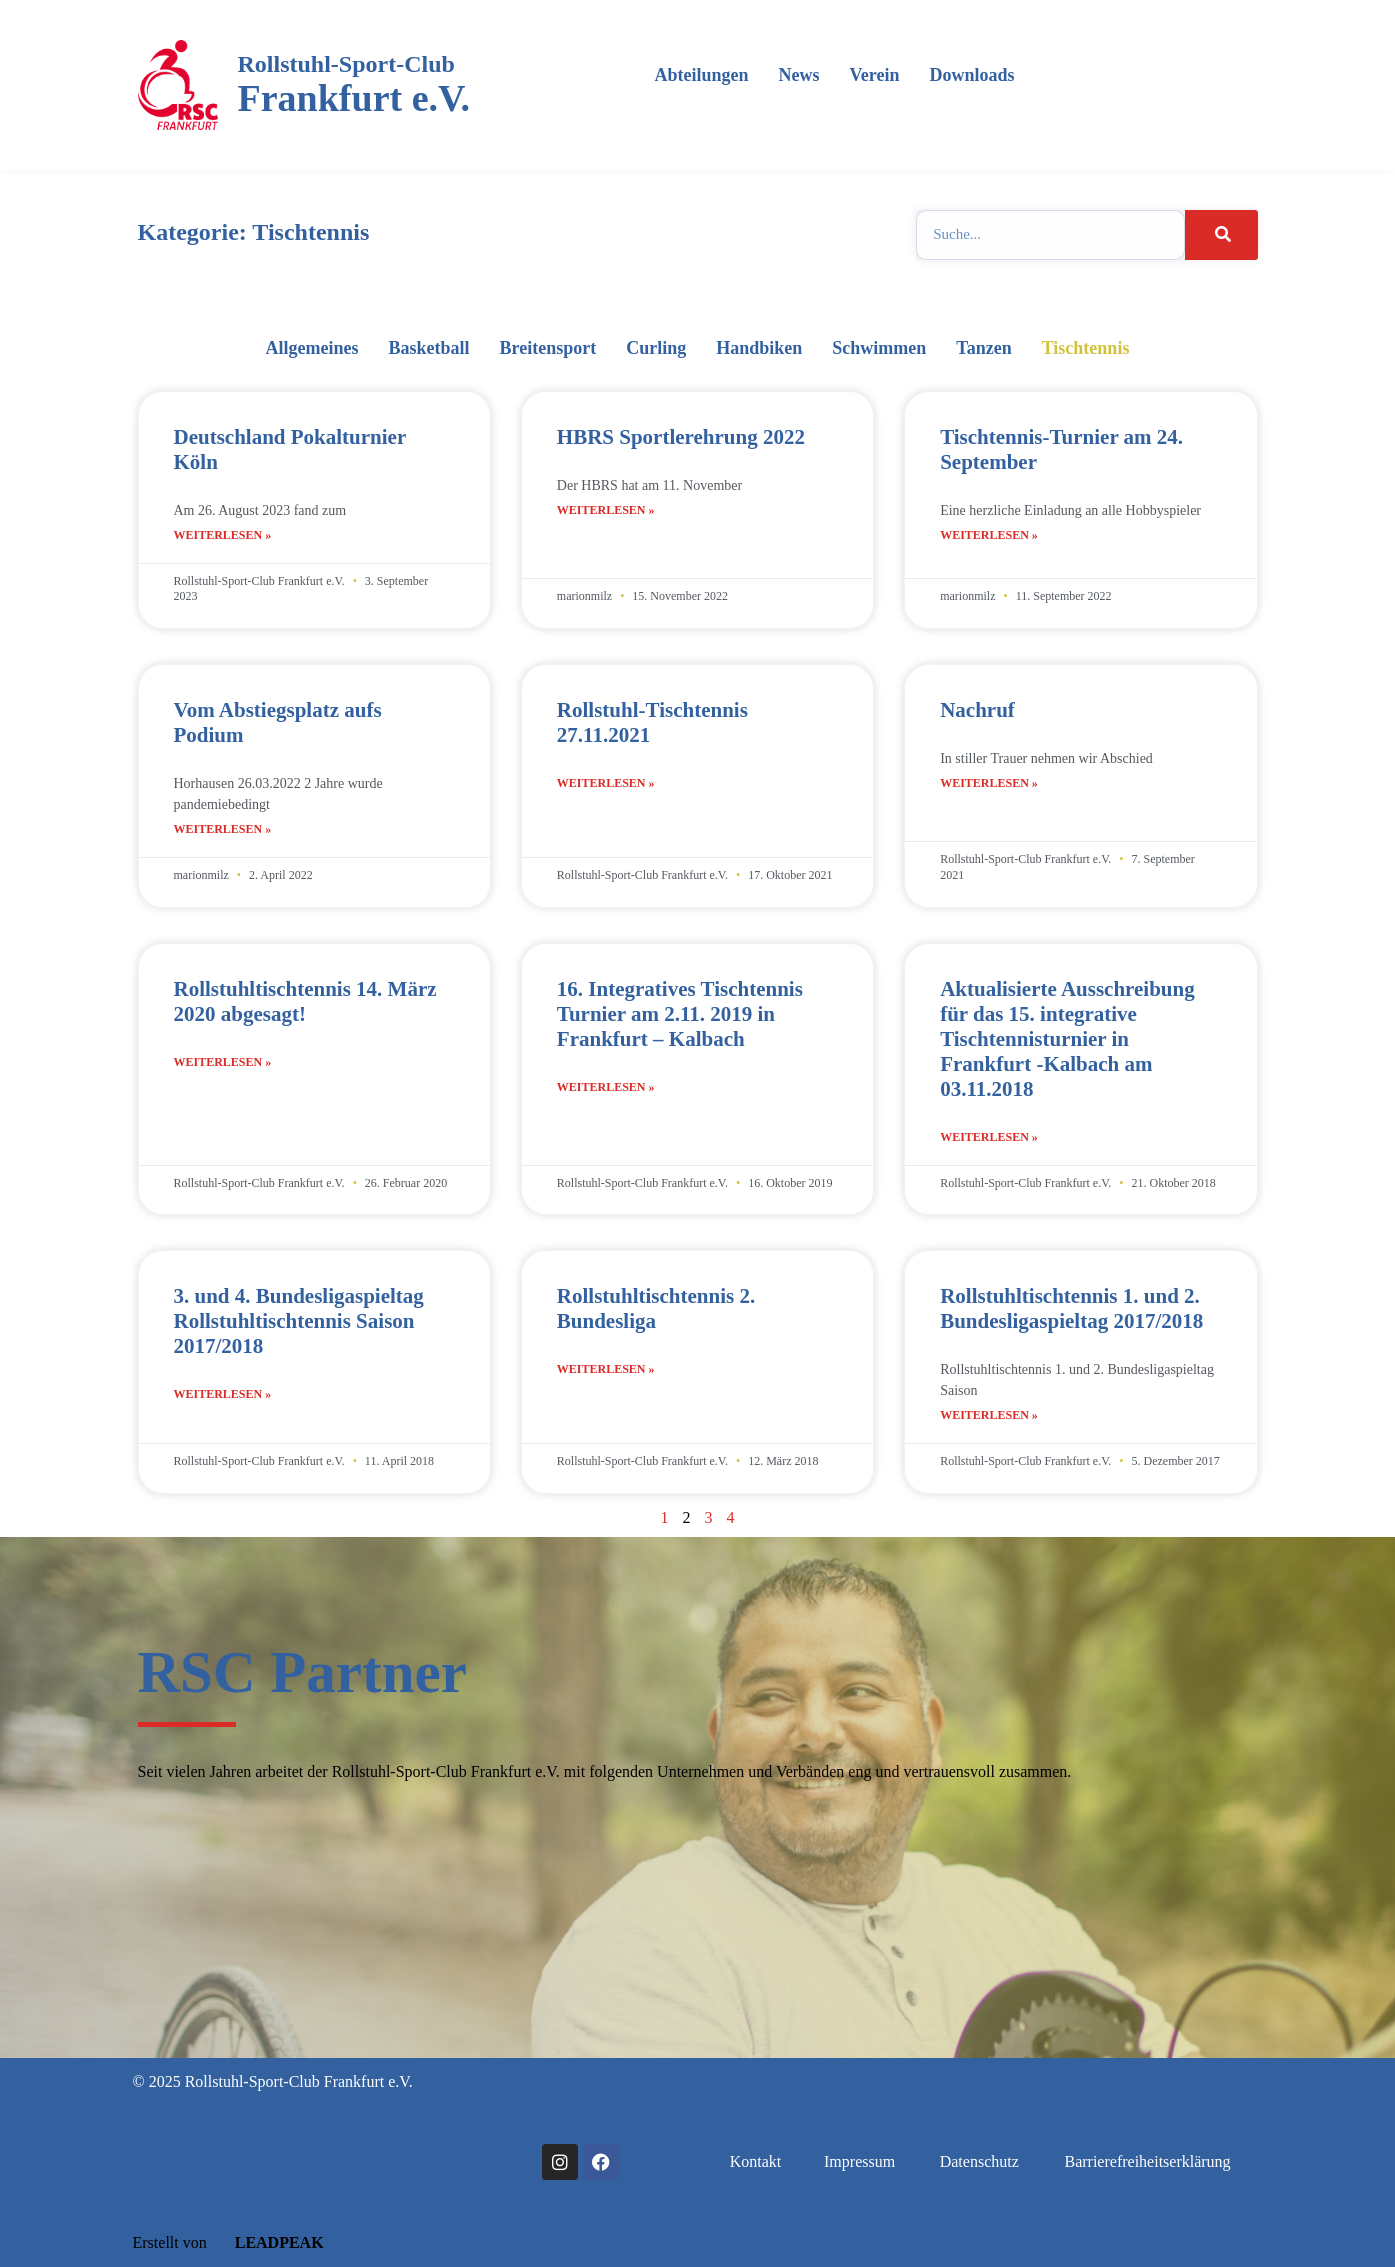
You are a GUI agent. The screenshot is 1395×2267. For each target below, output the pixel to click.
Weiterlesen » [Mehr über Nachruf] (989, 783)
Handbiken (759, 348)
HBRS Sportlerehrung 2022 (681, 437)
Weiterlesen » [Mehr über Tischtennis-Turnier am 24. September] (989, 535)
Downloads (971, 75)
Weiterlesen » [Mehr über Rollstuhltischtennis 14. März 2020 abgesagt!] (223, 1062)
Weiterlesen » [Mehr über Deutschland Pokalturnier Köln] (223, 535)
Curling (656, 348)
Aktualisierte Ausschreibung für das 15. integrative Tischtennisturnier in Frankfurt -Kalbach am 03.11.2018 (1067, 1039)
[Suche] (1221, 235)
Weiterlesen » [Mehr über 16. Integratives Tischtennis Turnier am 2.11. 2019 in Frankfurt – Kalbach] (606, 1087)
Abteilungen (701, 75)
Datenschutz (979, 2161)
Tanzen (983, 348)
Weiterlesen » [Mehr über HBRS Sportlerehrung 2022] (606, 510)
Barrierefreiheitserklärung (1147, 2161)
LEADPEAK (267, 2242)
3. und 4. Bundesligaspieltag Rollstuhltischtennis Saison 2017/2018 (299, 1321)
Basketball (429, 348)
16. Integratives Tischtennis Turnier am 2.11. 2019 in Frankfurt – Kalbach (680, 1014)
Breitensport (548, 348)
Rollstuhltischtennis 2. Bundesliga (656, 1308)
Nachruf (977, 710)
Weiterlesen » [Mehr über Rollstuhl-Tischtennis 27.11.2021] (606, 783)
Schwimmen (879, 348)
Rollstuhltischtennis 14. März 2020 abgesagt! (305, 1001)
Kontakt (756, 2161)
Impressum (859, 2161)
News (798, 75)
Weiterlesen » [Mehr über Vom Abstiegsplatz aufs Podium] (223, 829)
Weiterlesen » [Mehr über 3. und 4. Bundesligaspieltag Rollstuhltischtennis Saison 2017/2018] (223, 1394)
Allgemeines (312, 348)
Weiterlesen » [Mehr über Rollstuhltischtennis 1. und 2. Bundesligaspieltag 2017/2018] (989, 1415)
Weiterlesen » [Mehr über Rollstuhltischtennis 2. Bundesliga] (606, 1369)
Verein (874, 75)
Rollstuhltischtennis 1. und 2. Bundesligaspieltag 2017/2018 (1071, 1308)
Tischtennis (1086, 348)
